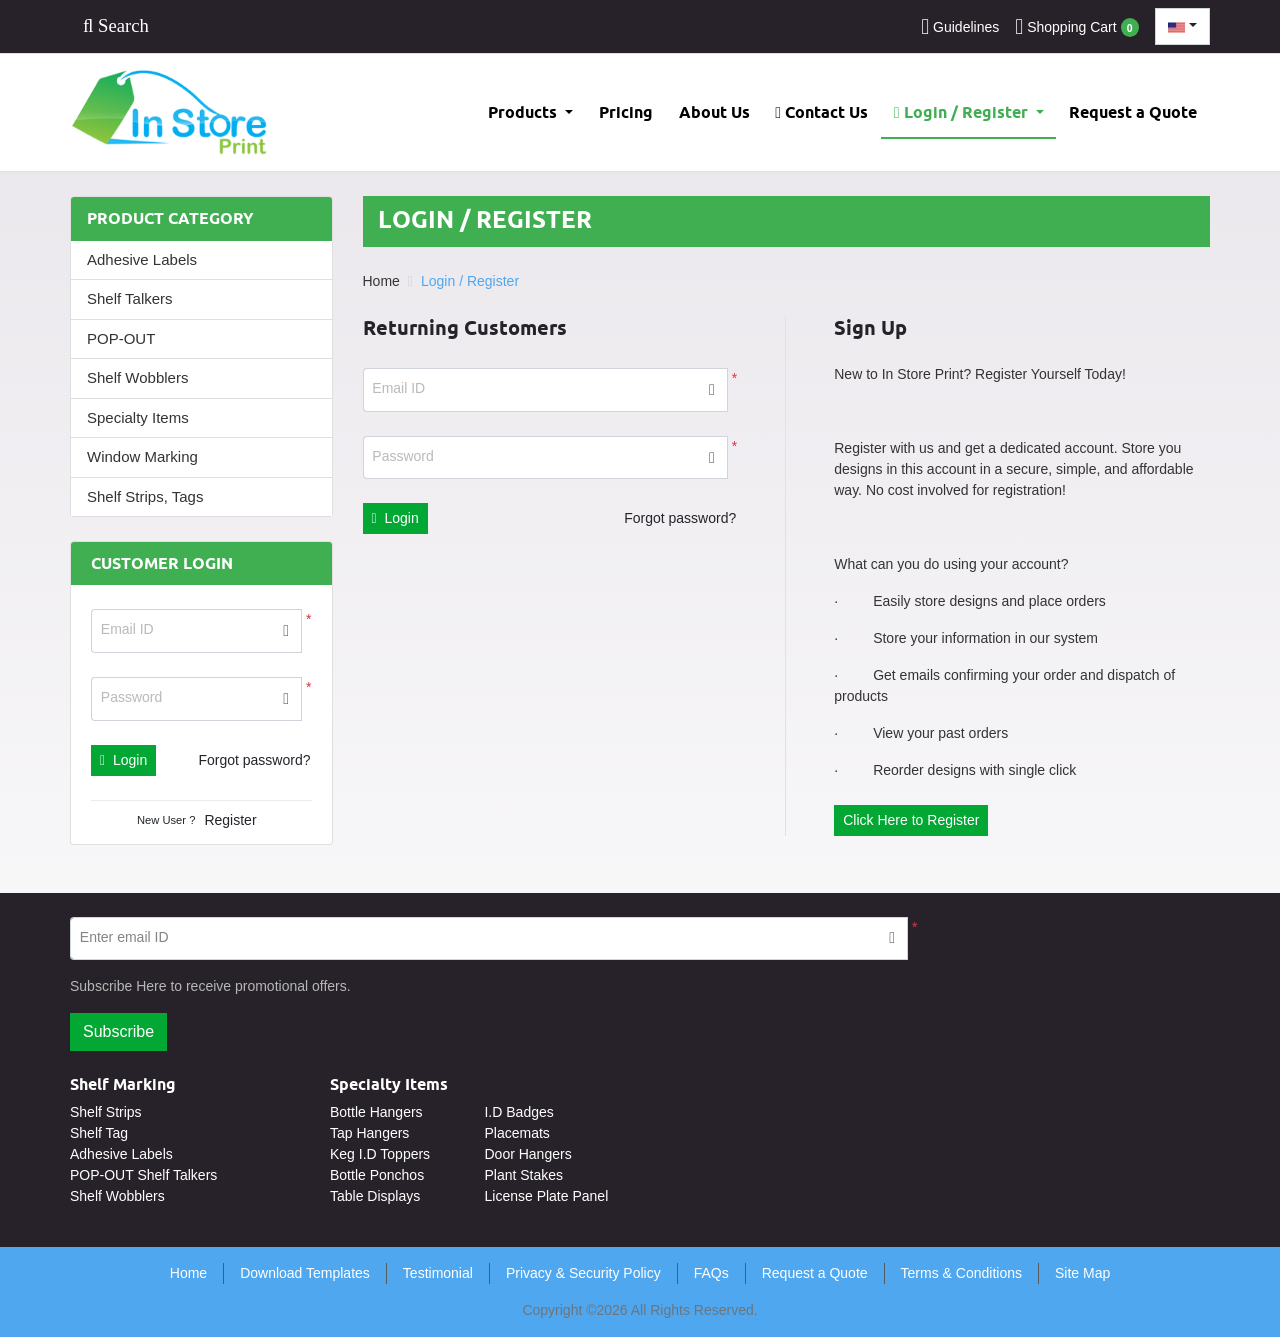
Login (123, 760)
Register (230, 820)
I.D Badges (518, 1112)
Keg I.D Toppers (380, 1154)
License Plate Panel (546, 1196)
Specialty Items (138, 417)
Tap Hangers (369, 1133)
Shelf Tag (99, 1133)
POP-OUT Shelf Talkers (143, 1175)
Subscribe (118, 1031)
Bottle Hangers (376, 1112)
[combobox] (1182, 26)
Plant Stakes (523, 1175)
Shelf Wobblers (137, 377)
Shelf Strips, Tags (145, 496)
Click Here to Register (911, 820)
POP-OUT (121, 338)
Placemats (516, 1133)
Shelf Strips (106, 1112)
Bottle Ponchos (377, 1175)
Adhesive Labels (142, 259)
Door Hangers (527, 1154)
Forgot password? (254, 760)
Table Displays (375, 1196)
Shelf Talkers (130, 298)
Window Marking (142, 456)
